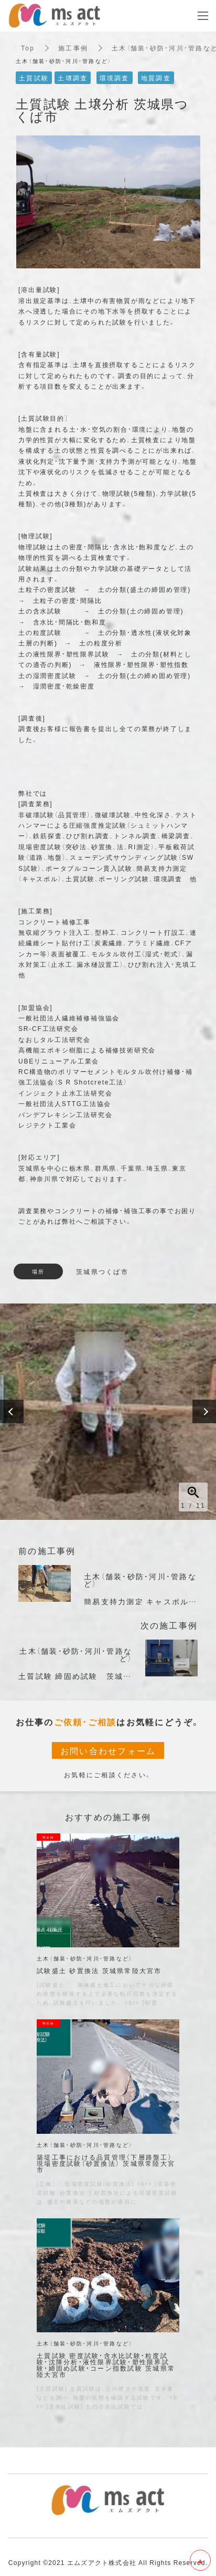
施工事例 (73, 48)
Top (28, 48)
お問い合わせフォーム (108, 1750)
